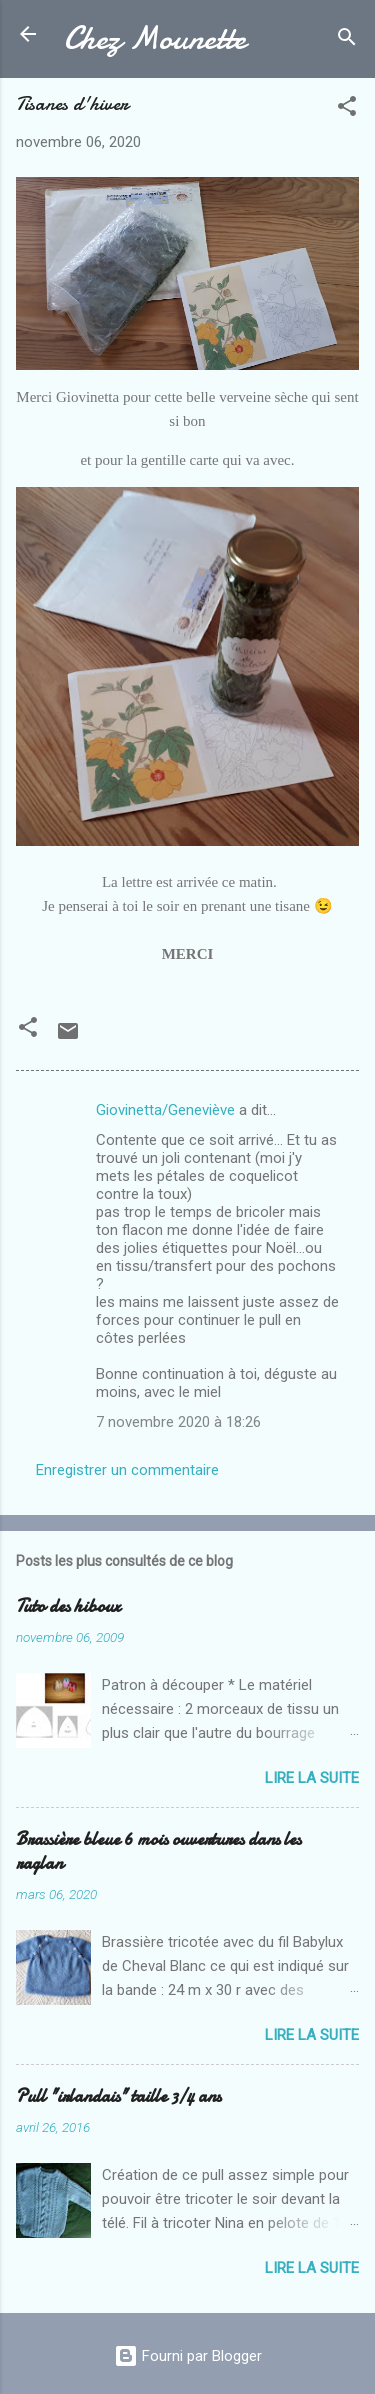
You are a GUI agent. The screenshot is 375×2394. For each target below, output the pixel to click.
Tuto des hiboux (68, 1606)
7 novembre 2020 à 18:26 (178, 1422)
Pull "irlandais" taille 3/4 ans (118, 2096)
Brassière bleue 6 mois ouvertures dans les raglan (158, 1851)
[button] (347, 109)
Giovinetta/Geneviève (165, 1110)
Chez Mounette (155, 38)
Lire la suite (312, 1778)
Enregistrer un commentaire (127, 1470)
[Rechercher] (347, 40)
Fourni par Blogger (188, 2356)
